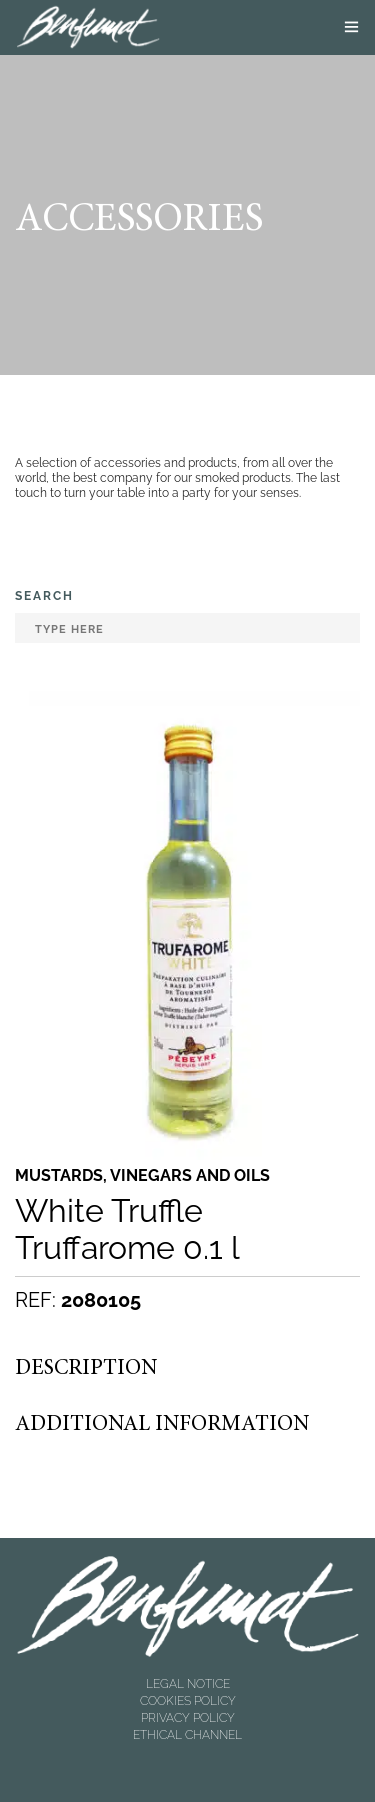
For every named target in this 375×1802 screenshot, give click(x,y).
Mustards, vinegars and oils (142, 1176)
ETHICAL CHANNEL (187, 1735)
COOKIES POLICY (188, 1701)
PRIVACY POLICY (188, 1718)
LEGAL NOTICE (188, 1684)
